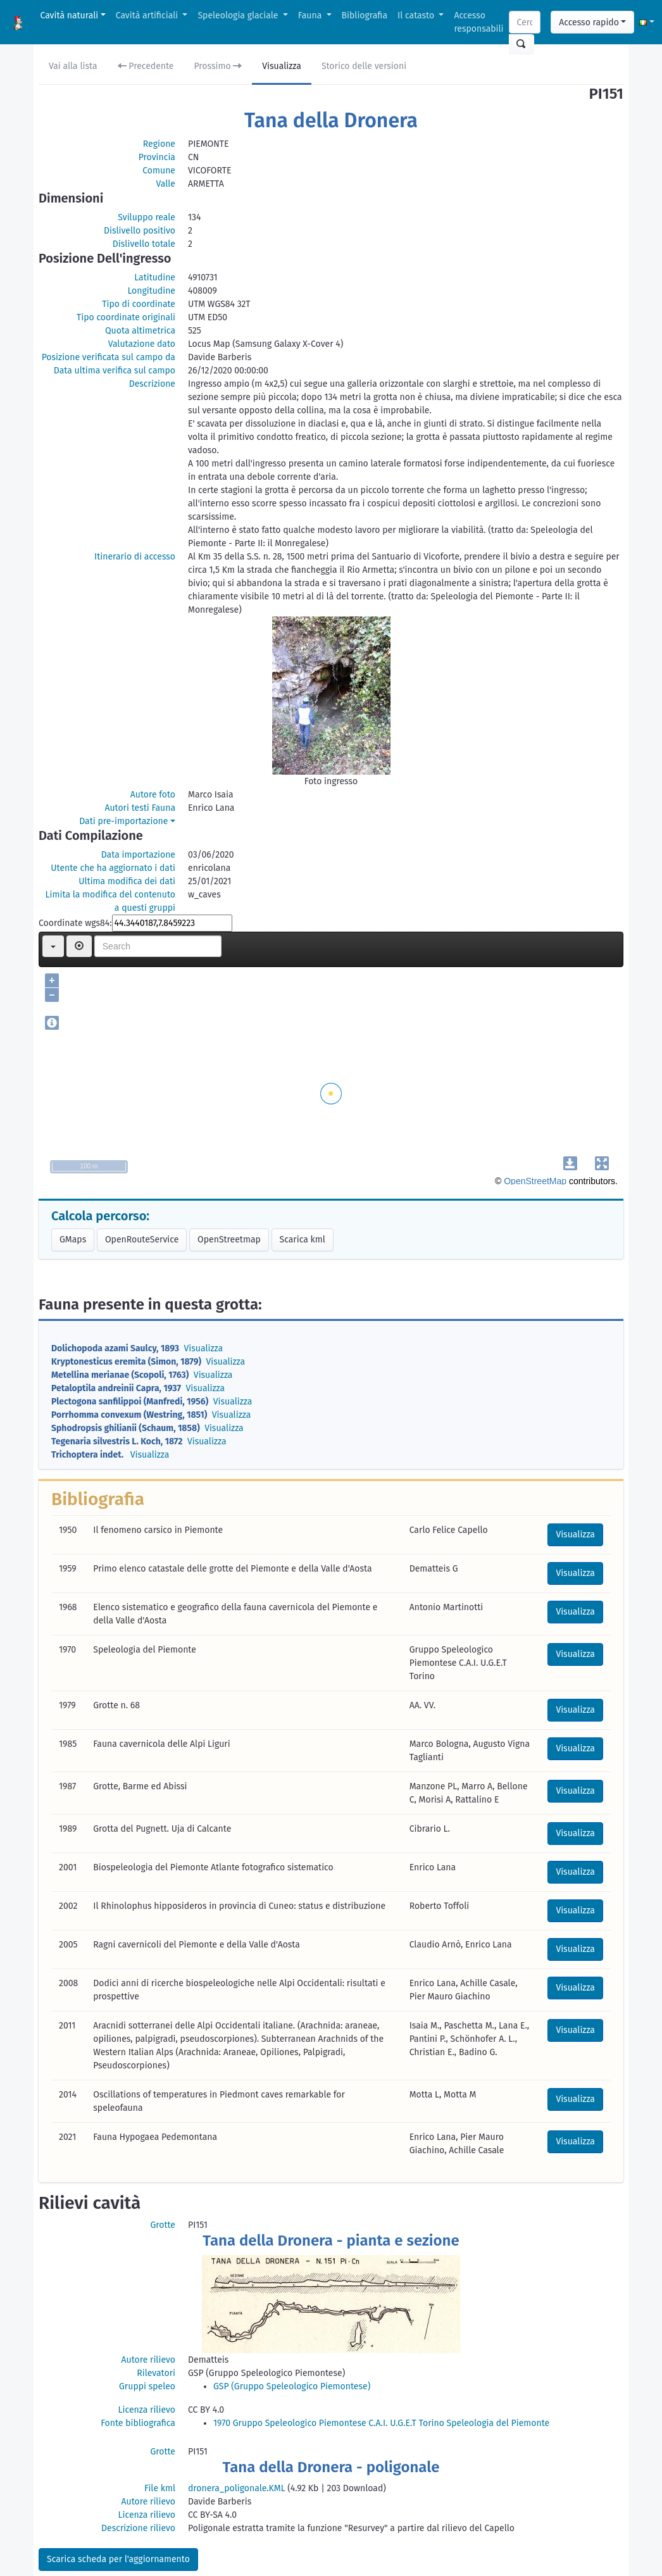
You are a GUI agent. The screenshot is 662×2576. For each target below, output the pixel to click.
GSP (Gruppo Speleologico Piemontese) (291, 2386)
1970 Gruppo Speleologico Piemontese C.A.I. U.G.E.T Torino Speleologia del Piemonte (381, 2423)
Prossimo (218, 66)
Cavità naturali (70, 15)
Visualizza (281, 66)
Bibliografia (364, 15)
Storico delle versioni (364, 66)
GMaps (72, 1239)
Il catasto (417, 15)
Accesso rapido (589, 22)
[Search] (524, 22)
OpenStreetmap (229, 1239)
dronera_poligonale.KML (236, 2488)
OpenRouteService (141, 1239)
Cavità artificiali (148, 15)
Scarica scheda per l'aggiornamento (118, 2559)
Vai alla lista (73, 66)
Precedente (146, 66)
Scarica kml (302, 1239)
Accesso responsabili (478, 22)
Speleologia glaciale (238, 15)
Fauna (311, 15)
